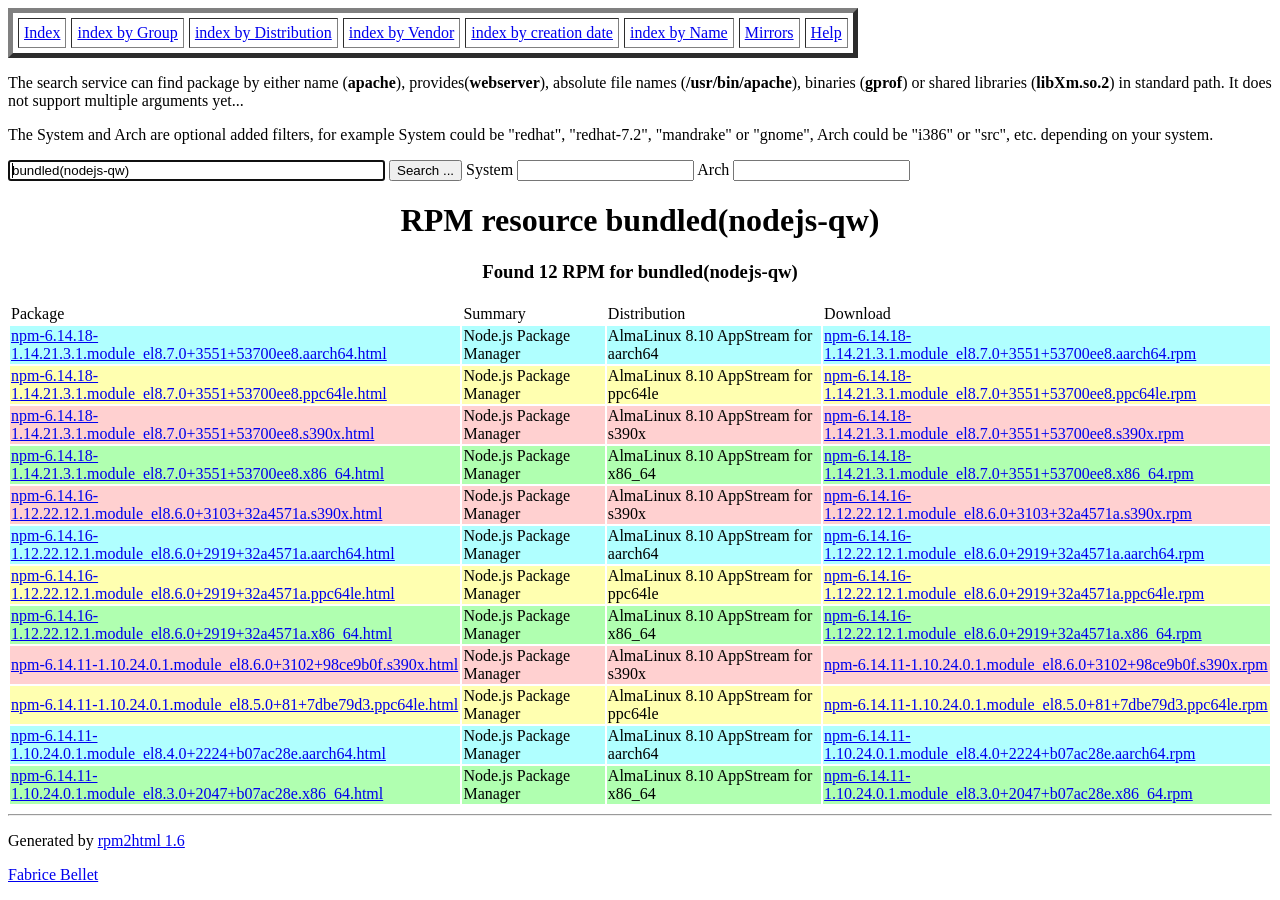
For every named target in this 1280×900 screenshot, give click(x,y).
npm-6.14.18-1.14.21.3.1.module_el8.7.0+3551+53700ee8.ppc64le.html (199, 384)
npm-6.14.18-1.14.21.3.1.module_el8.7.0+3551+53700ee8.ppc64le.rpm (1010, 384)
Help (826, 32)
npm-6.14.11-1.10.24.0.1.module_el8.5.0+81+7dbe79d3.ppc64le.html (234, 704)
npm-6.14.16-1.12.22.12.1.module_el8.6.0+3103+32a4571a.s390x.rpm (1008, 504)
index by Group (127, 32)
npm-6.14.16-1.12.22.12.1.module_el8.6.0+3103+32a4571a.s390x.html (196, 504)
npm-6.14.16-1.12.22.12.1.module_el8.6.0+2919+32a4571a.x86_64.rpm (1013, 624)
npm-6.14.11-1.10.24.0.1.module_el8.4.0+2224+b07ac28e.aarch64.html (198, 744)
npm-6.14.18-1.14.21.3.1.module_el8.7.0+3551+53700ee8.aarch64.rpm (1010, 344)
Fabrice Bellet (53, 874)
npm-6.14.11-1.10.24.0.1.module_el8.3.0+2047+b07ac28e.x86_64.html (197, 784)
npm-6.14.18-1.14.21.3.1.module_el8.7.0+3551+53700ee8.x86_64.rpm (1009, 464)
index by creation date (542, 32)
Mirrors (769, 32)
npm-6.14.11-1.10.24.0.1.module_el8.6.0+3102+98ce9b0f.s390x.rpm (1046, 664)
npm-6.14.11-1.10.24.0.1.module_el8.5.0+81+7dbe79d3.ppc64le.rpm (1046, 704)
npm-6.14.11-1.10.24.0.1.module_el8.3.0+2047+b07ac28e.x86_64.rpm (1008, 784)
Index (42, 32)
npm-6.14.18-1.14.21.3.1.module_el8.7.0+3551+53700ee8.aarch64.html (199, 344)
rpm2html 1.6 (141, 840)
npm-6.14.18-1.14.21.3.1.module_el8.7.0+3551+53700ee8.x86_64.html (197, 464)
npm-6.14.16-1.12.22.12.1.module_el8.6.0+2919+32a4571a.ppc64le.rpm (1014, 584)
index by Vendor (401, 32)
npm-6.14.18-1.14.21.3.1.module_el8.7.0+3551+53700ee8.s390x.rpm (1004, 424)
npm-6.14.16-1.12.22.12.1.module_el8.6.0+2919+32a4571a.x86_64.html (201, 624)
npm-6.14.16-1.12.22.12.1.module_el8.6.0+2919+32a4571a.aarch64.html (203, 544)
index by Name (679, 32)
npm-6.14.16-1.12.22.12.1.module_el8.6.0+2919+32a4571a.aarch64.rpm (1014, 544)
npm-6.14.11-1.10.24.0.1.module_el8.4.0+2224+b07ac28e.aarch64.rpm (1009, 744)
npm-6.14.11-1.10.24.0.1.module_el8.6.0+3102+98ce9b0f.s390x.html (234, 664)
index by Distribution (263, 32)
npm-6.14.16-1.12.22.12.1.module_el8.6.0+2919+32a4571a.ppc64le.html (203, 584)
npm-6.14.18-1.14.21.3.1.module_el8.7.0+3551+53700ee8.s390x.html (192, 424)
